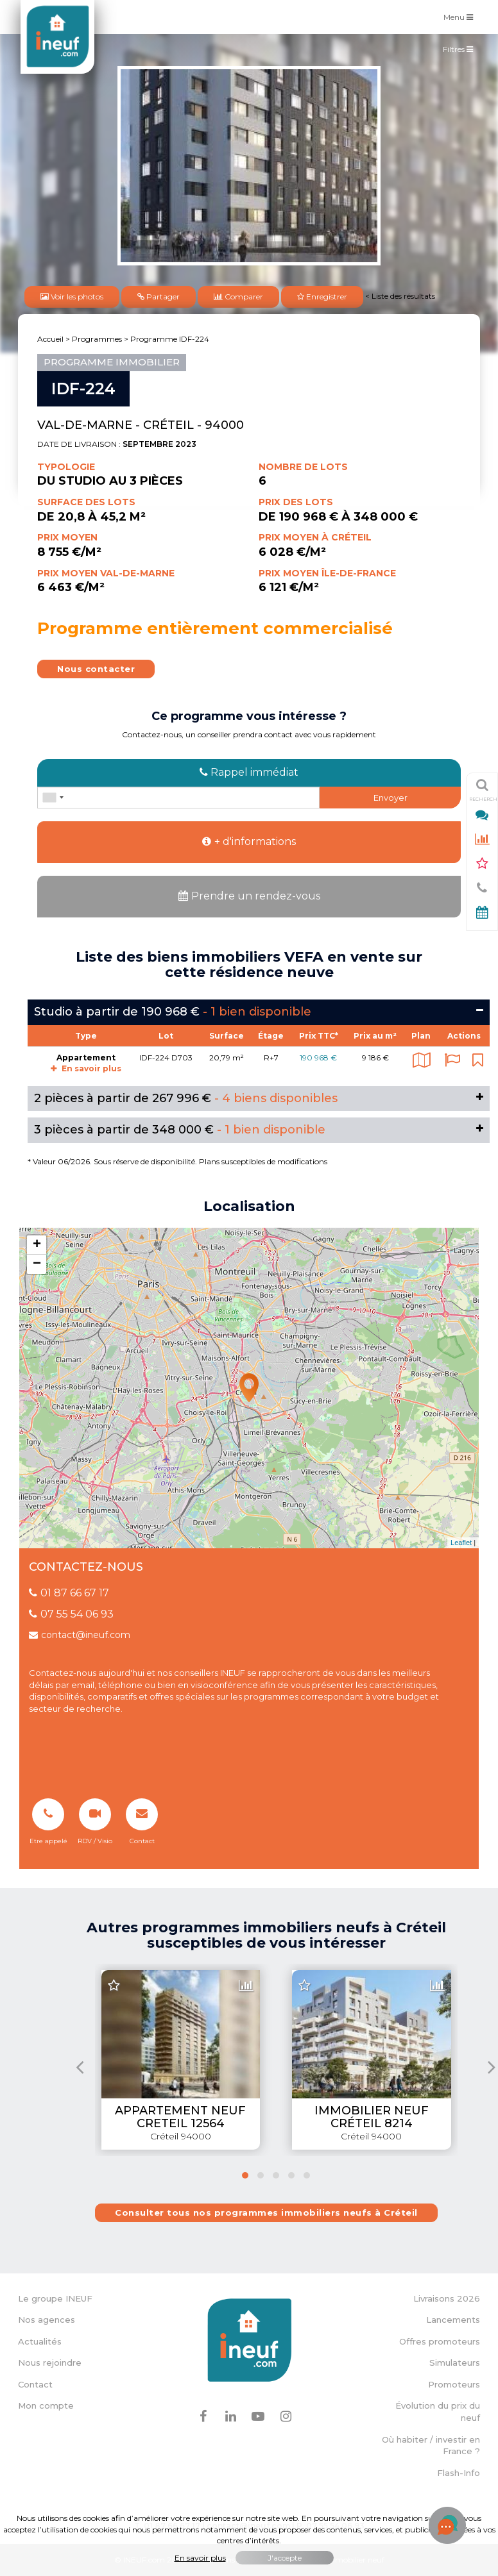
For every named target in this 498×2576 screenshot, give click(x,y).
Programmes (97, 339)
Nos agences (46, 2319)
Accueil (50, 339)
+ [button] (37, 1245)
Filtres (461, 52)
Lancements (453, 2319)
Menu (461, 16)
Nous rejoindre (50, 2362)
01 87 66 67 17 (69, 1593)
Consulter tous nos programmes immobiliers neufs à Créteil (266, 2212)
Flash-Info (458, 2473)
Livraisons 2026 (446, 2298)
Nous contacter (96, 669)
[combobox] (52, 797)
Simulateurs (454, 2362)
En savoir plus (86, 1068)
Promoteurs (454, 2384)
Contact (35, 2384)
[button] (245, 2175)
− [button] (37, 1264)
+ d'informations (249, 841)
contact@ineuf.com (79, 1635)
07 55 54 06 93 (71, 1614)
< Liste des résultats (400, 296)
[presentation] (79, 2066)
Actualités (40, 2341)
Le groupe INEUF (55, 2298)
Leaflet (461, 1542)
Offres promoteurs (439, 2341)
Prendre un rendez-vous (249, 896)
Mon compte (46, 2405)
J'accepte (285, 2558)
